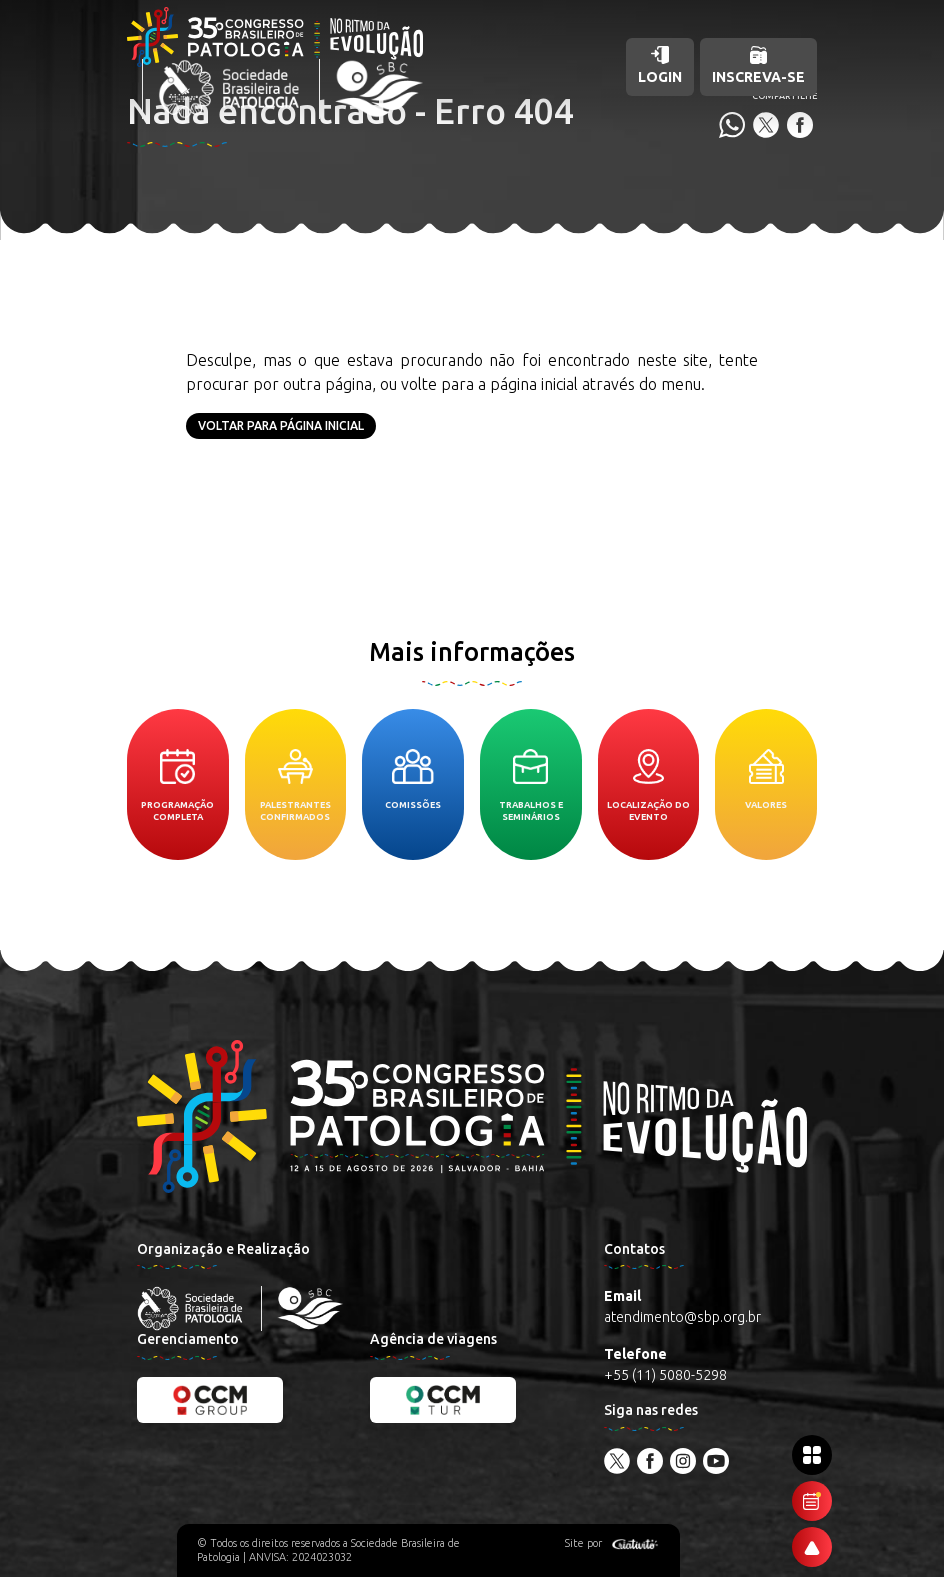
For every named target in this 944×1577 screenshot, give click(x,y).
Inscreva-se (758, 65)
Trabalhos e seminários (531, 785)
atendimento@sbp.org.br (682, 1317)
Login (660, 65)
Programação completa (177, 785)
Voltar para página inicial (281, 425)
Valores (766, 779)
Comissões (413, 779)
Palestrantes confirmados (295, 785)
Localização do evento (648, 785)
